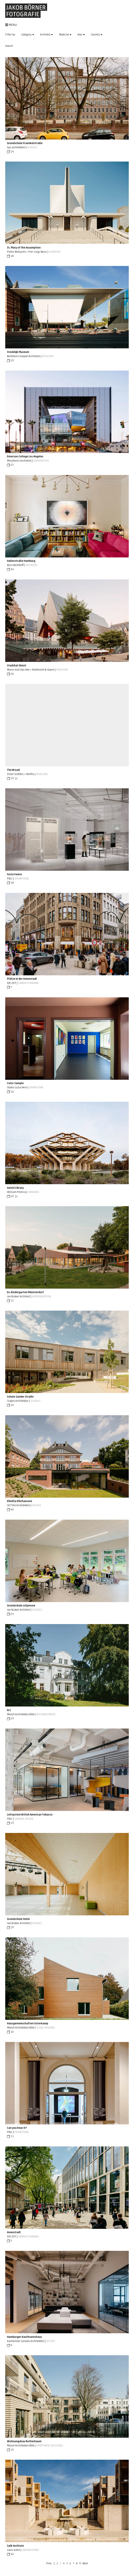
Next (85, 2563)
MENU (11, 25)
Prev (49, 2563)
